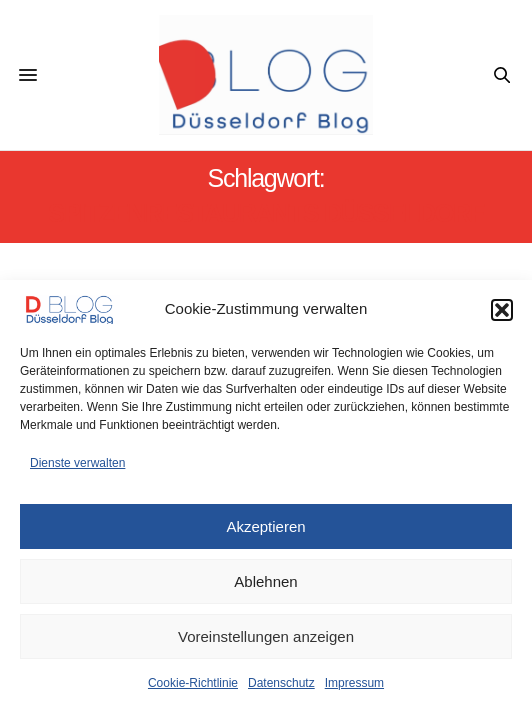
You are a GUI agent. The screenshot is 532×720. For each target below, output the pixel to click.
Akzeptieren (265, 526)
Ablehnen (265, 581)
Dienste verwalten (77, 463)
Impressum (354, 683)
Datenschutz (281, 683)
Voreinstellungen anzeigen (266, 636)
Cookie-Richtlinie (193, 683)
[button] (502, 310)
